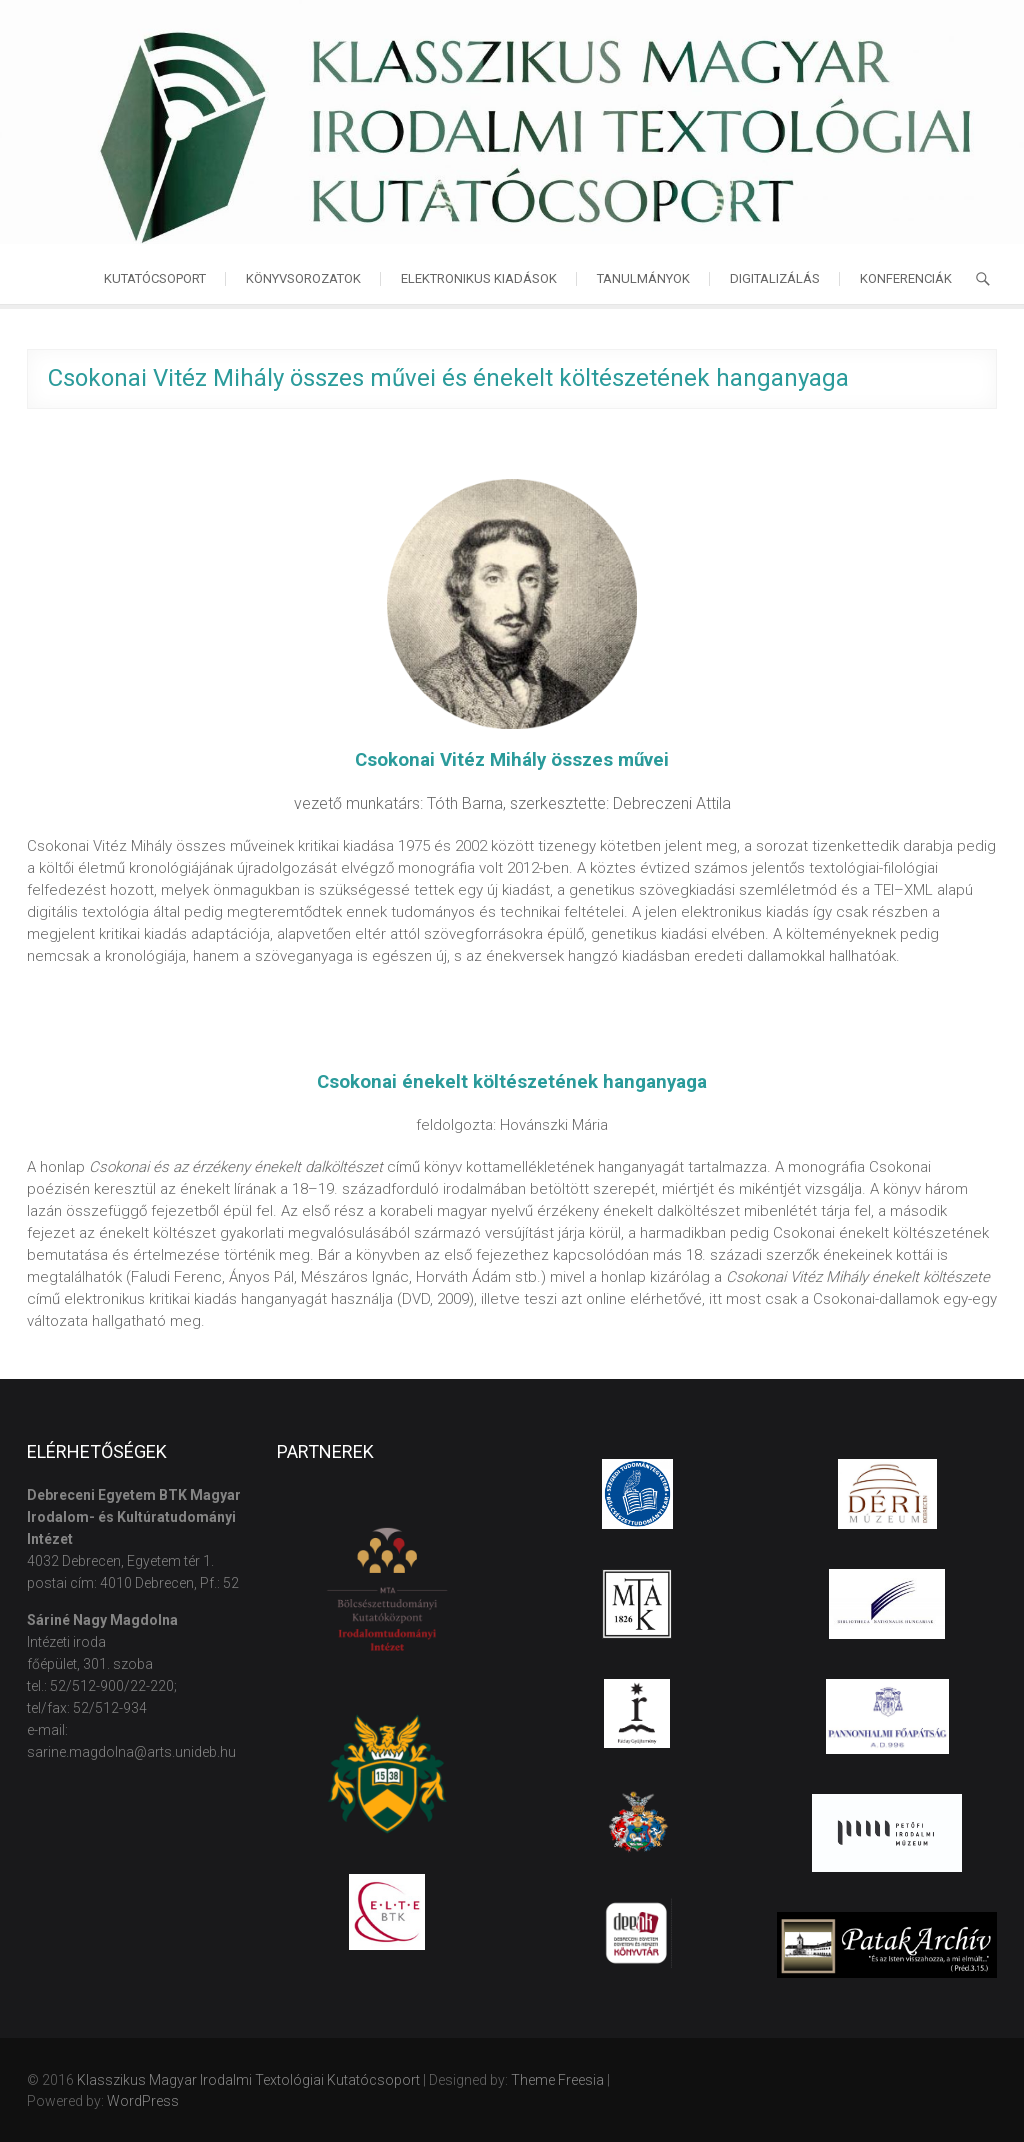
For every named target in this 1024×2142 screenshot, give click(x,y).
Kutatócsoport (155, 278)
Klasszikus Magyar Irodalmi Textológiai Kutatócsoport (248, 2080)
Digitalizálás (775, 278)
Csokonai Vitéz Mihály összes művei (512, 760)
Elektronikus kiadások (479, 278)
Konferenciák (906, 278)
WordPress (143, 2101)
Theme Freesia (557, 2080)
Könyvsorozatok (303, 278)
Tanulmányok (643, 278)
